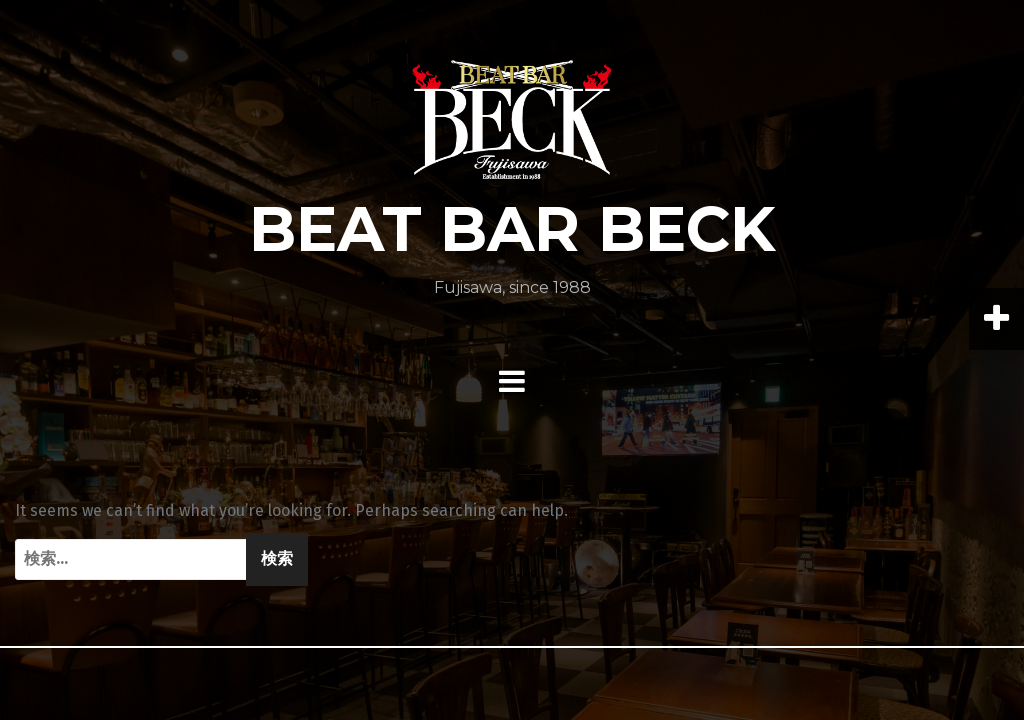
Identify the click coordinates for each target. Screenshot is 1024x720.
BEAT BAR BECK (512, 229)
